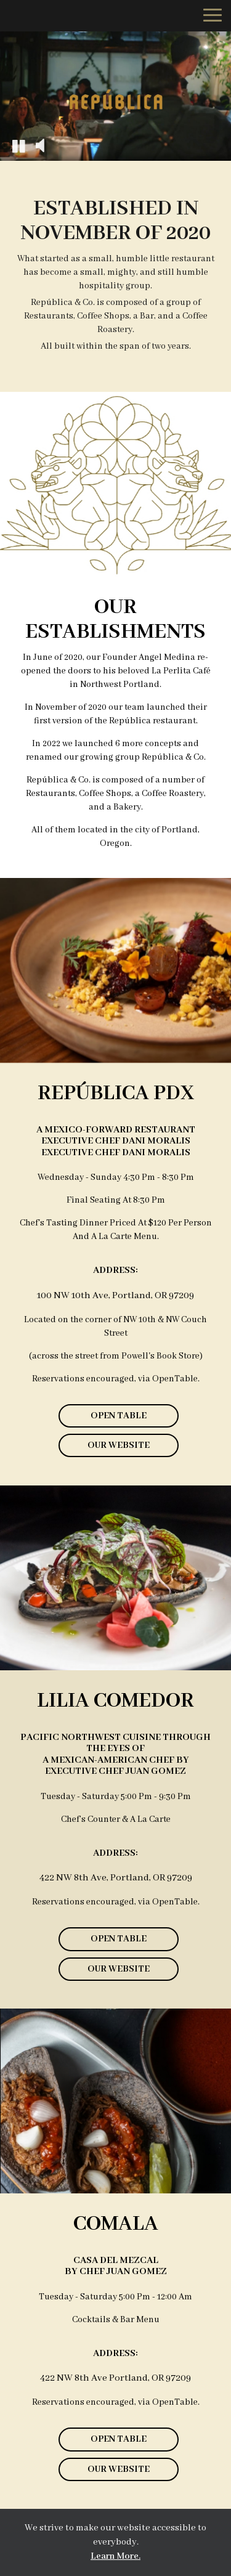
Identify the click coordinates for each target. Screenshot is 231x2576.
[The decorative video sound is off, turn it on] (40, 145)
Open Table (119, 1415)
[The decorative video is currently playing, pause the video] (18, 145)
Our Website (104, 1448)
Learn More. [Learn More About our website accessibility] (115, 2556)
